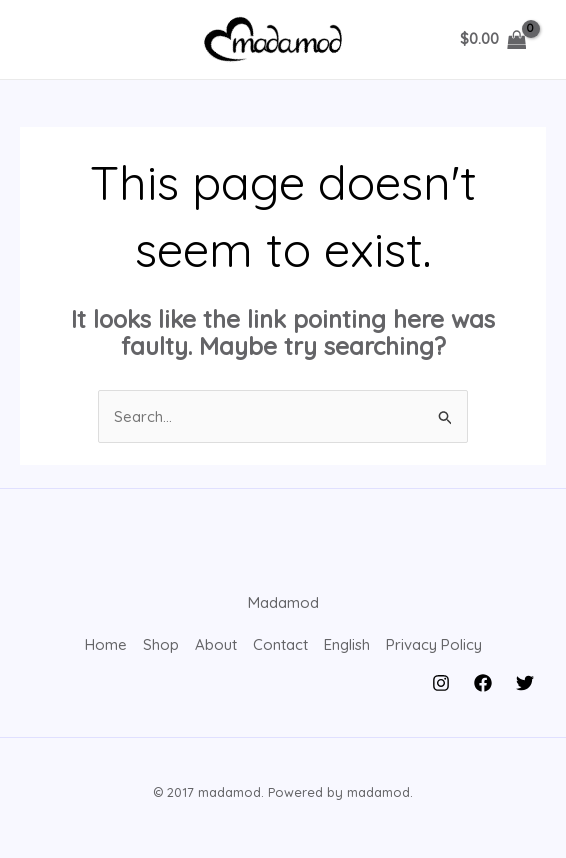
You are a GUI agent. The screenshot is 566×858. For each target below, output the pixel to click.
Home (106, 644)
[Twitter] (525, 683)
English (347, 644)
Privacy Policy (434, 644)
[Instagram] (441, 683)
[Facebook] (483, 683)
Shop (161, 644)
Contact (280, 644)
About (216, 644)
